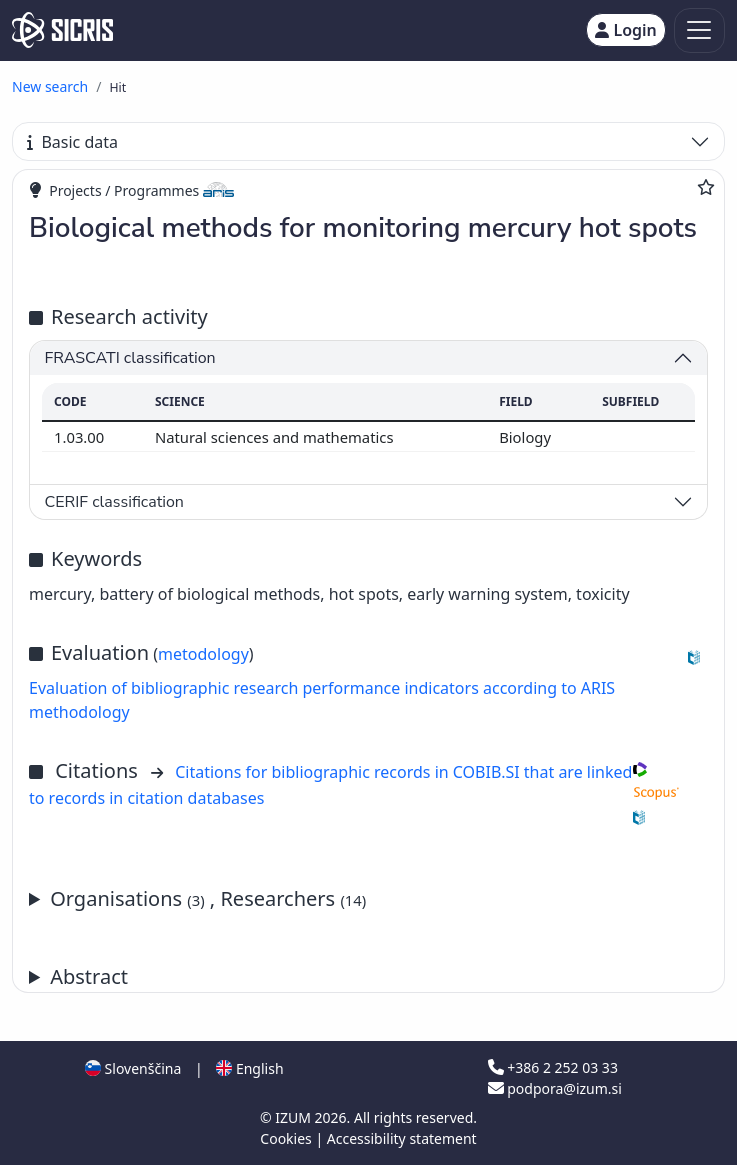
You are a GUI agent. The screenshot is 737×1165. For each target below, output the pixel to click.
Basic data (72, 142)
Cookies (287, 1138)
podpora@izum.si (555, 1088)
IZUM (294, 1117)
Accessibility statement (402, 1138)
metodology (203, 654)
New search (50, 86)
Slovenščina (133, 1068)
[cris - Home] (62, 30)
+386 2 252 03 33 (553, 1067)
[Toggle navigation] (699, 30)
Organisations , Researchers (208, 898)
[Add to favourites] (706, 187)
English (249, 1068)
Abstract (89, 976)
